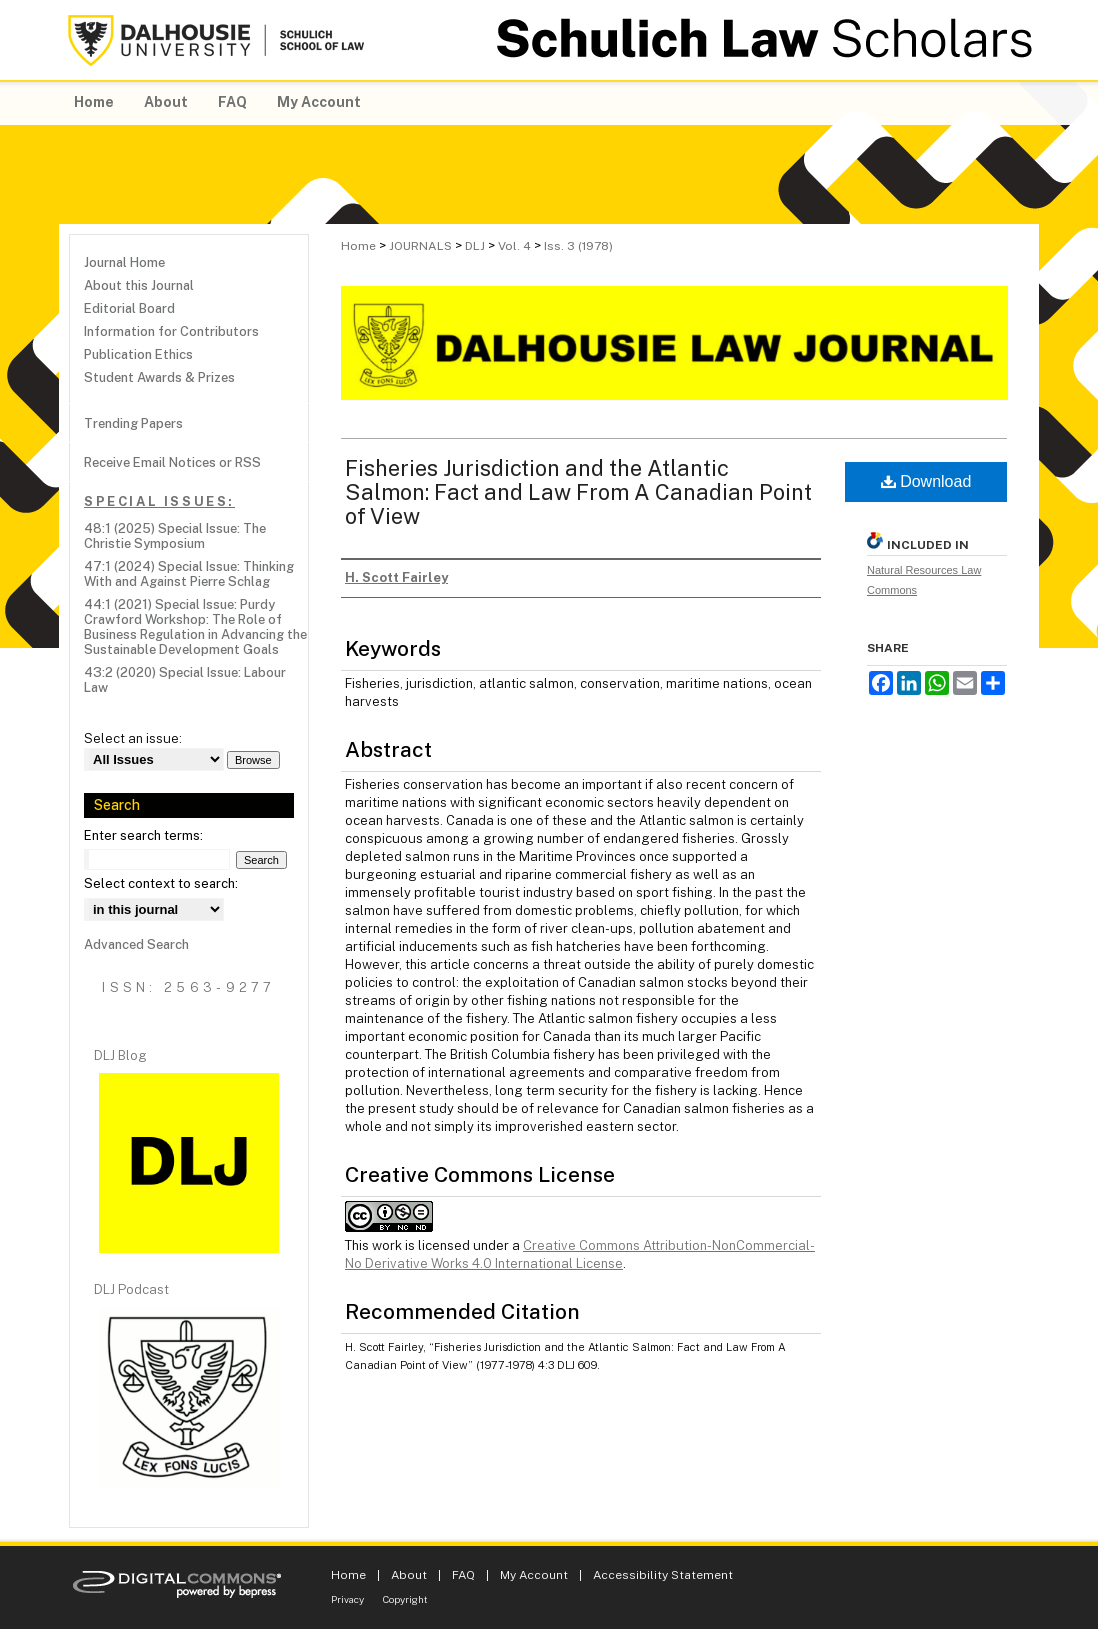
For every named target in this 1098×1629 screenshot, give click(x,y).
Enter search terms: (143, 835)
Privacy (347, 1599)
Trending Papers (133, 423)
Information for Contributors (171, 331)
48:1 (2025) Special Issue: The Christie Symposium (175, 536)
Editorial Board (129, 308)
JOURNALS (420, 246)
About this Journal (139, 285)
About (409, 1575)
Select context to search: (161, 883)
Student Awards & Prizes (159, 377)
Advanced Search (136, 944)
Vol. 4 (514, 246)
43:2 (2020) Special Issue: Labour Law (185, 680)
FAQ (463, 1575)
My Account (534, 1575)
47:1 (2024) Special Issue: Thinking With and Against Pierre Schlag (189, 574)
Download (926, 481)
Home (358, 246)
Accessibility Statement (663, 1575)
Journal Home (124, 262)
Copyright (405, 1599)
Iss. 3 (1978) (578, 246)
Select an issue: (133, 738)
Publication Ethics (138, 354)
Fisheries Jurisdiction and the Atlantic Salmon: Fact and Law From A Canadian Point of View (578, 492)
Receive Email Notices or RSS (172, 462)
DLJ (475, 246)
